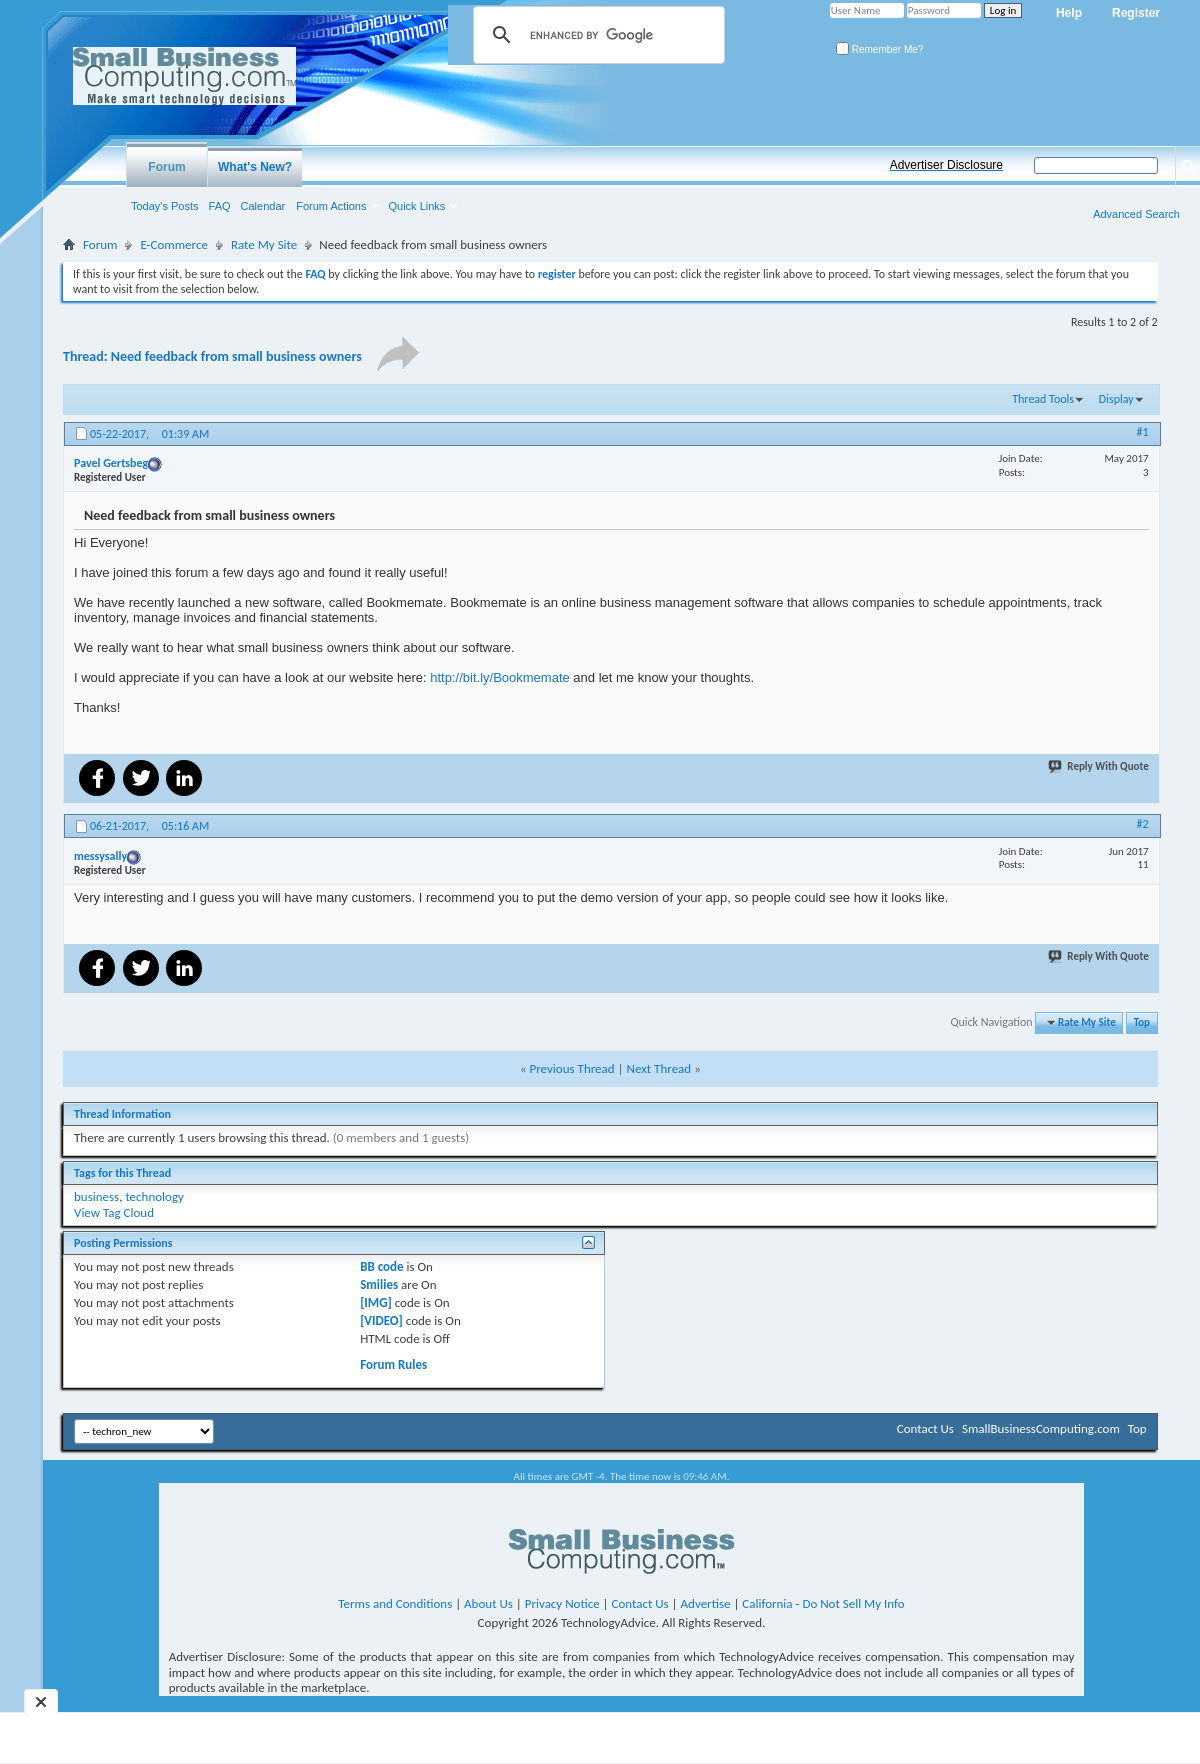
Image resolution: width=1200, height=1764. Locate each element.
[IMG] (376, 1302)
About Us (488, 1603)
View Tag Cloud (114, 1212)
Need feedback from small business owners (236, 356)
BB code (381, 1266)
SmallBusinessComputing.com (1041, 1428)
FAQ (220, 206)
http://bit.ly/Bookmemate (499, 677)
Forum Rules (393, 1364)
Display (1116, 399)
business (96, 1196)
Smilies (379, 1284)
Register (1136, 13)
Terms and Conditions (395, 1603)
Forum (166, 167)
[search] (596, 35)
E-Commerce (174, 244)
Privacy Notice (562, 1603)
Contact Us (925, 1428)
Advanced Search (1136, 214)
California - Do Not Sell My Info (823, 1603)
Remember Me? (879, 49)
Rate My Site (264, 244)
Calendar (263, 206)
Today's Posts (165, 206)
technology (154, 1196)
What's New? (255, 167)
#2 (1143, 824)
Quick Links (417, 206)
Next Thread (658, 1068)
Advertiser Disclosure (946, 165)
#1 (1143, 432)
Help (1069, 13)
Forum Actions (331, 206)
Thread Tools (1043, 399)
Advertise (706, 1603)
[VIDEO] (381, 1320)
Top (1142, 1022)
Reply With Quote (1099, 766)
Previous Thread (572, 1068)
